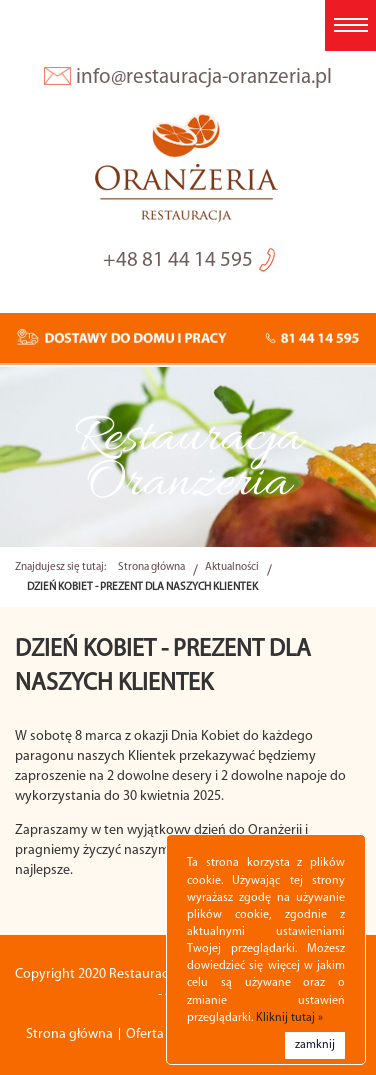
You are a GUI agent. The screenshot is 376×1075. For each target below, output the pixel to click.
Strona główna (151, 567)
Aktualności (232, 567)
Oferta (145, 1034)
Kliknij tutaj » (289, 1018)
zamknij (315, 1045)
